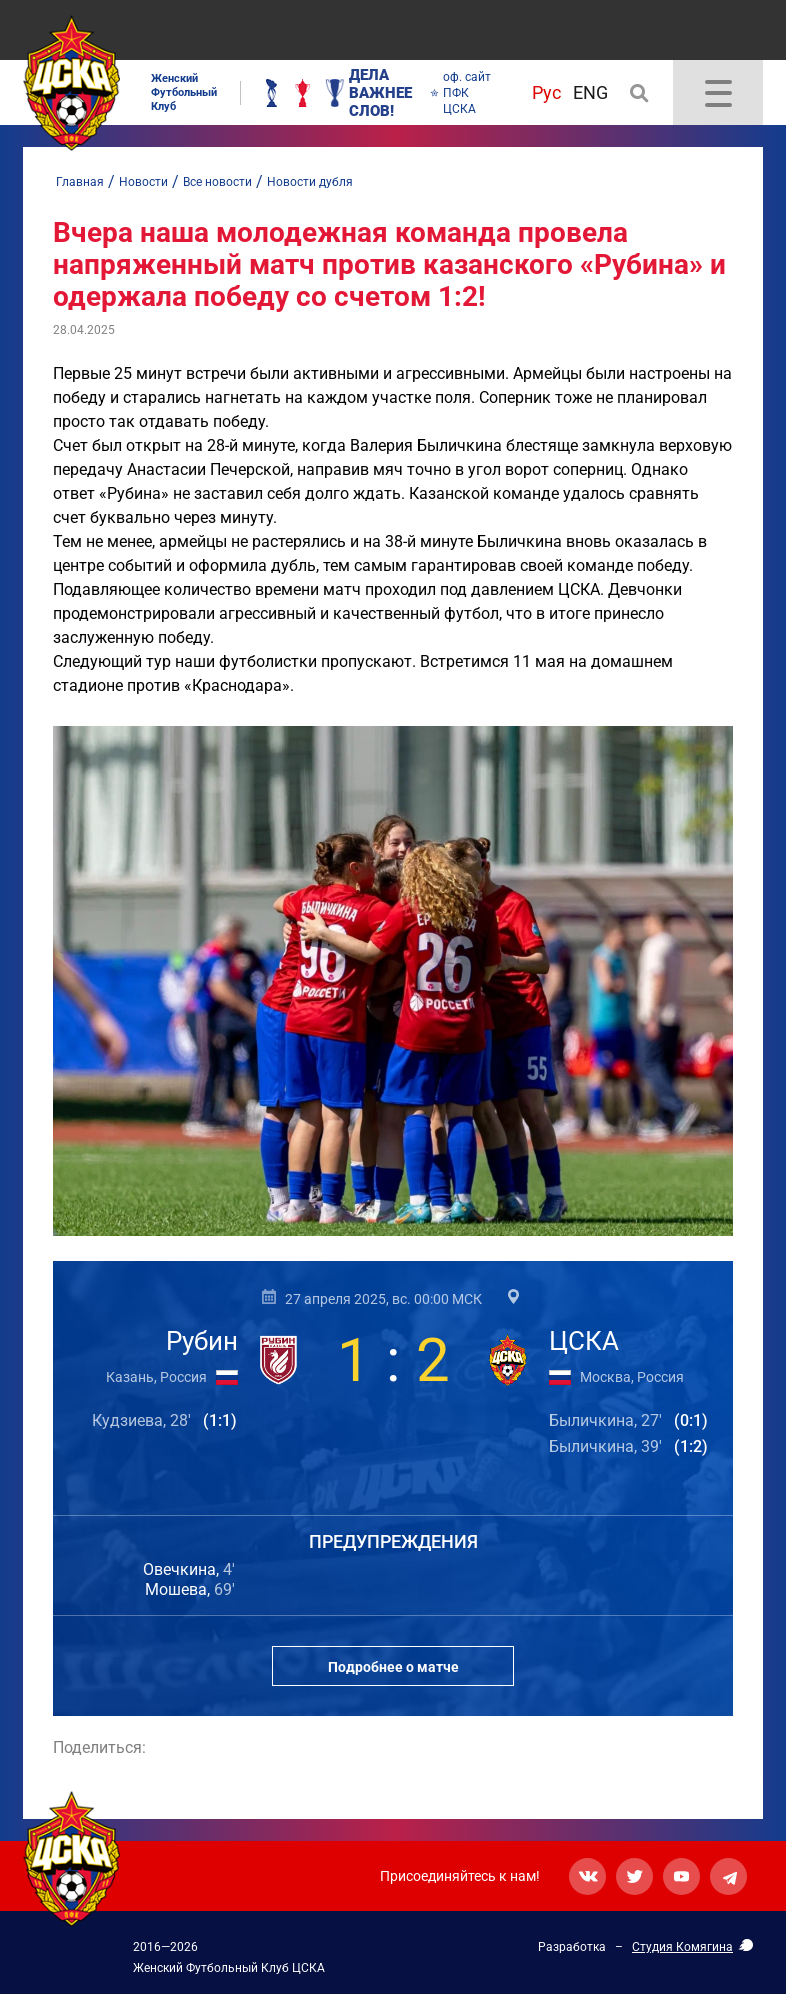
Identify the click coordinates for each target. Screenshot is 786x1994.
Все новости (217, 182)
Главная (80, 182)
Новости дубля (310, 182)
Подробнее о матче (393, 1667)
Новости (143, 182)
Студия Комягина (682, 1947)
